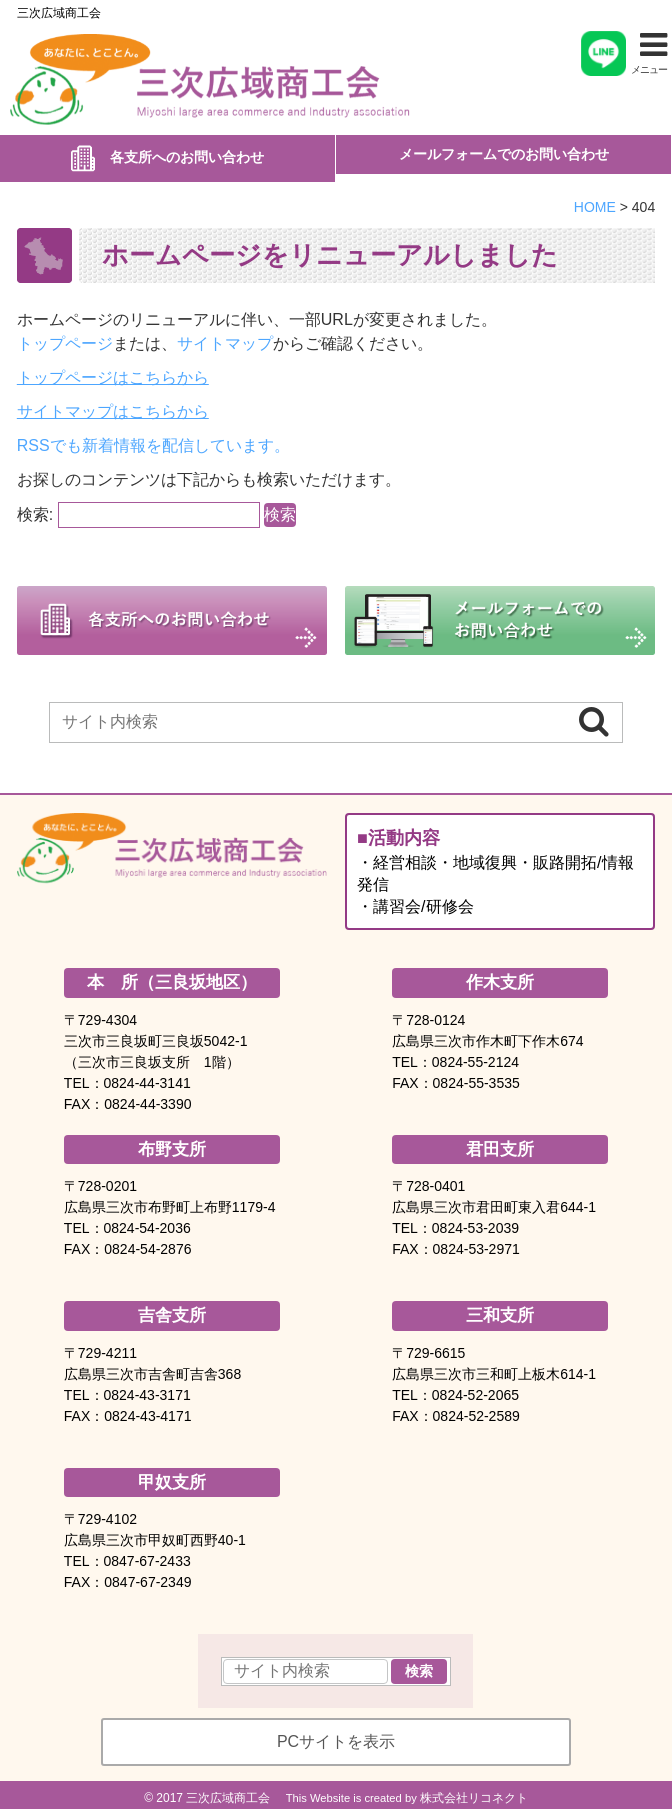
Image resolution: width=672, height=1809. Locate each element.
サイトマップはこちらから (113, 403)
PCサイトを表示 (336, 1733)
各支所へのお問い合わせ (187, 153)
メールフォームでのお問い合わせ (504, 154)
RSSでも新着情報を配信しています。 (153, 437)
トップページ (65, 335)
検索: (35, 506)
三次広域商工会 (59, 13)
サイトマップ (225, 335)
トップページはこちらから (113, 369)
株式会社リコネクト (474, 1790)
